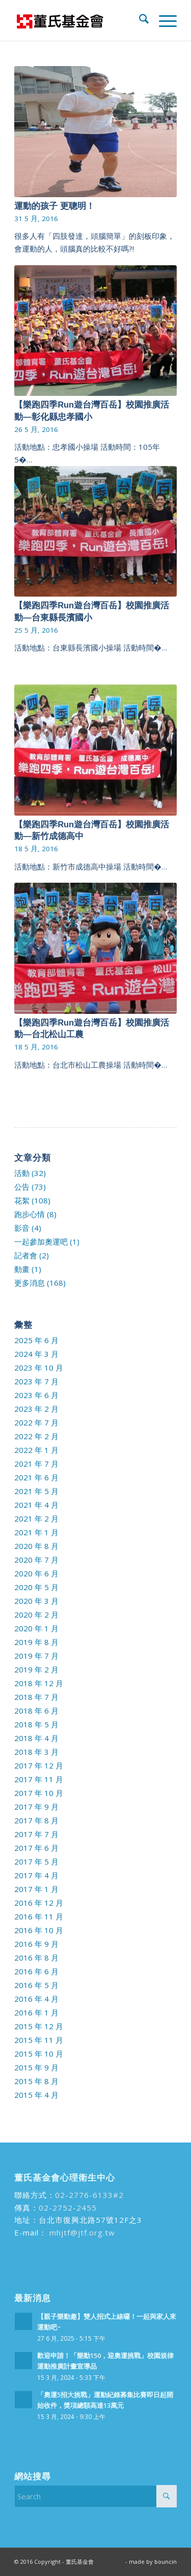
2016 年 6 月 (36, 1971)
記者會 (25, 1255)
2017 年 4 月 (36, 1875)
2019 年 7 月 (36, 1656)
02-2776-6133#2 (89, 2195)
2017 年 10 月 (38, 1793)
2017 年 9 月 (36, 1807)
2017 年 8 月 (36, 1820)
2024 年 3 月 (36, 1354)
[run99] (79, 20)
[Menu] (163, 20)
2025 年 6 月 (36, 1340)
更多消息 (29, 1283)
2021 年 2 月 (36, 1518)
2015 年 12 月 (38, 2026)
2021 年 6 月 (36, 1477)
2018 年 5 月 (36, 1724)
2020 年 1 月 (36, 1628)
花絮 (22, 1200)
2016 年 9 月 (36, 1944)
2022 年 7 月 (36, 1422)
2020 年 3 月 (36, 1601)
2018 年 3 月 (36, 1752)
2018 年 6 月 (36, 1710)
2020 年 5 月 (36, 1587)
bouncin (165, 2561)
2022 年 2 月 (36, 1436)
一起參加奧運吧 (41, 1241)
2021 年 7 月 (36, 1463)
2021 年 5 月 (36, 1491)
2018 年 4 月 (36, 1738)
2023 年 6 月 (36, 1395)
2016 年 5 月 (36, 1985)
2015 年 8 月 (36, 2081)
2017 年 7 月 (36, 1834)
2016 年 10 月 (38, 1930)
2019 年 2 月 (36, 1669)
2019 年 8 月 (36, 1642)
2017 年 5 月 (36, 1861)
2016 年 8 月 (36, 1957)
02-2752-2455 (68, 2207)
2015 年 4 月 (36, 2095)
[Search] (139, 20)
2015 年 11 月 (38, 2040)
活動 (22, 1173)
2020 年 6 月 (36, 1573)
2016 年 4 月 (36, 1999)
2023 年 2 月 (36, 1409)
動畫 (22, 1269)
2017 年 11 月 (38, 1779)
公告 (22, 1187)
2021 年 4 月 (36, 1505)
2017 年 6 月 (36, 1848)
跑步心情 (29, 1214)
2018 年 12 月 (38, 1683)
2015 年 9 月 (36, 2067)
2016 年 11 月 (38, 1916)
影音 (22, 1228)
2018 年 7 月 (36, 1697)
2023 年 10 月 (38, 1367)
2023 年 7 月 (36, 1381)
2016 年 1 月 (36, 2012)
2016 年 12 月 (38, 1903)
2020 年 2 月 (36, 1614)
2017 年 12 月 (38, 1765)
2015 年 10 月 (38, 2054)
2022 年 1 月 (36, 1450)
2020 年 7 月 (36, 1560)
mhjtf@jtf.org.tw (81, 2232)
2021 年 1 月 (36, 1532)
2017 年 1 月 (36, 1889)
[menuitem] (139, 20)
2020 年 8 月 (36, 1546)
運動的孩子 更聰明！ (54, 205)
